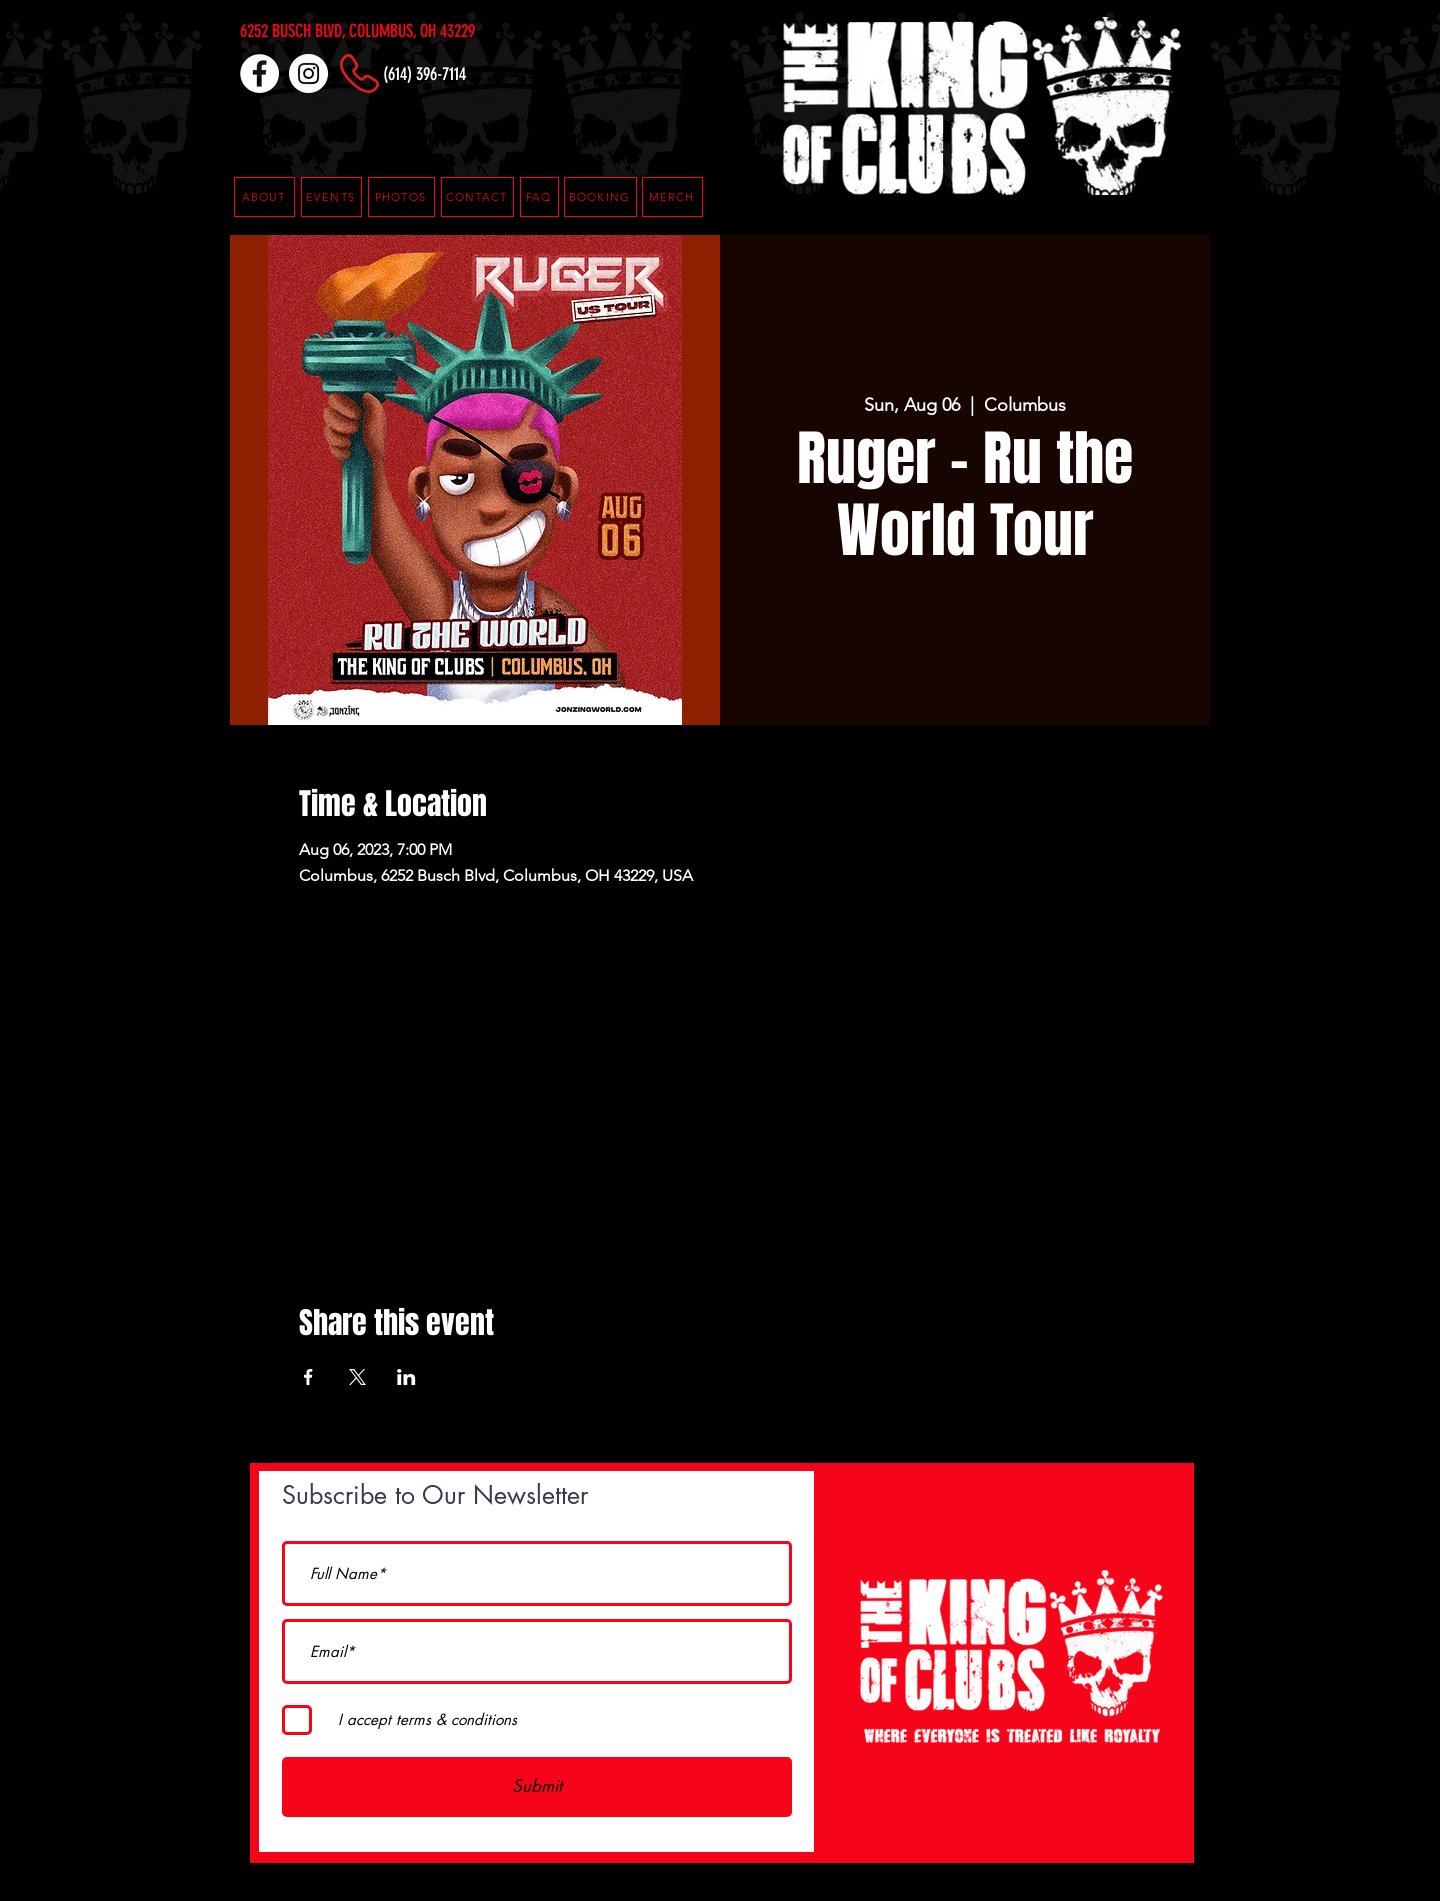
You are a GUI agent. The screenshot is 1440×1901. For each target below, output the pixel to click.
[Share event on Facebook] (308, 1377)
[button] (539, 197)
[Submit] (537, 1787)
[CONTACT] (477, 197)
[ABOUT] (264, 197)
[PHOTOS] (401, 197)
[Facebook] (259, 73)
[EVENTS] (331, 197)
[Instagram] (308, 73)
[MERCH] (672, 197)
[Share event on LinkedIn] (406, 1377)
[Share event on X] (357, 1377)
